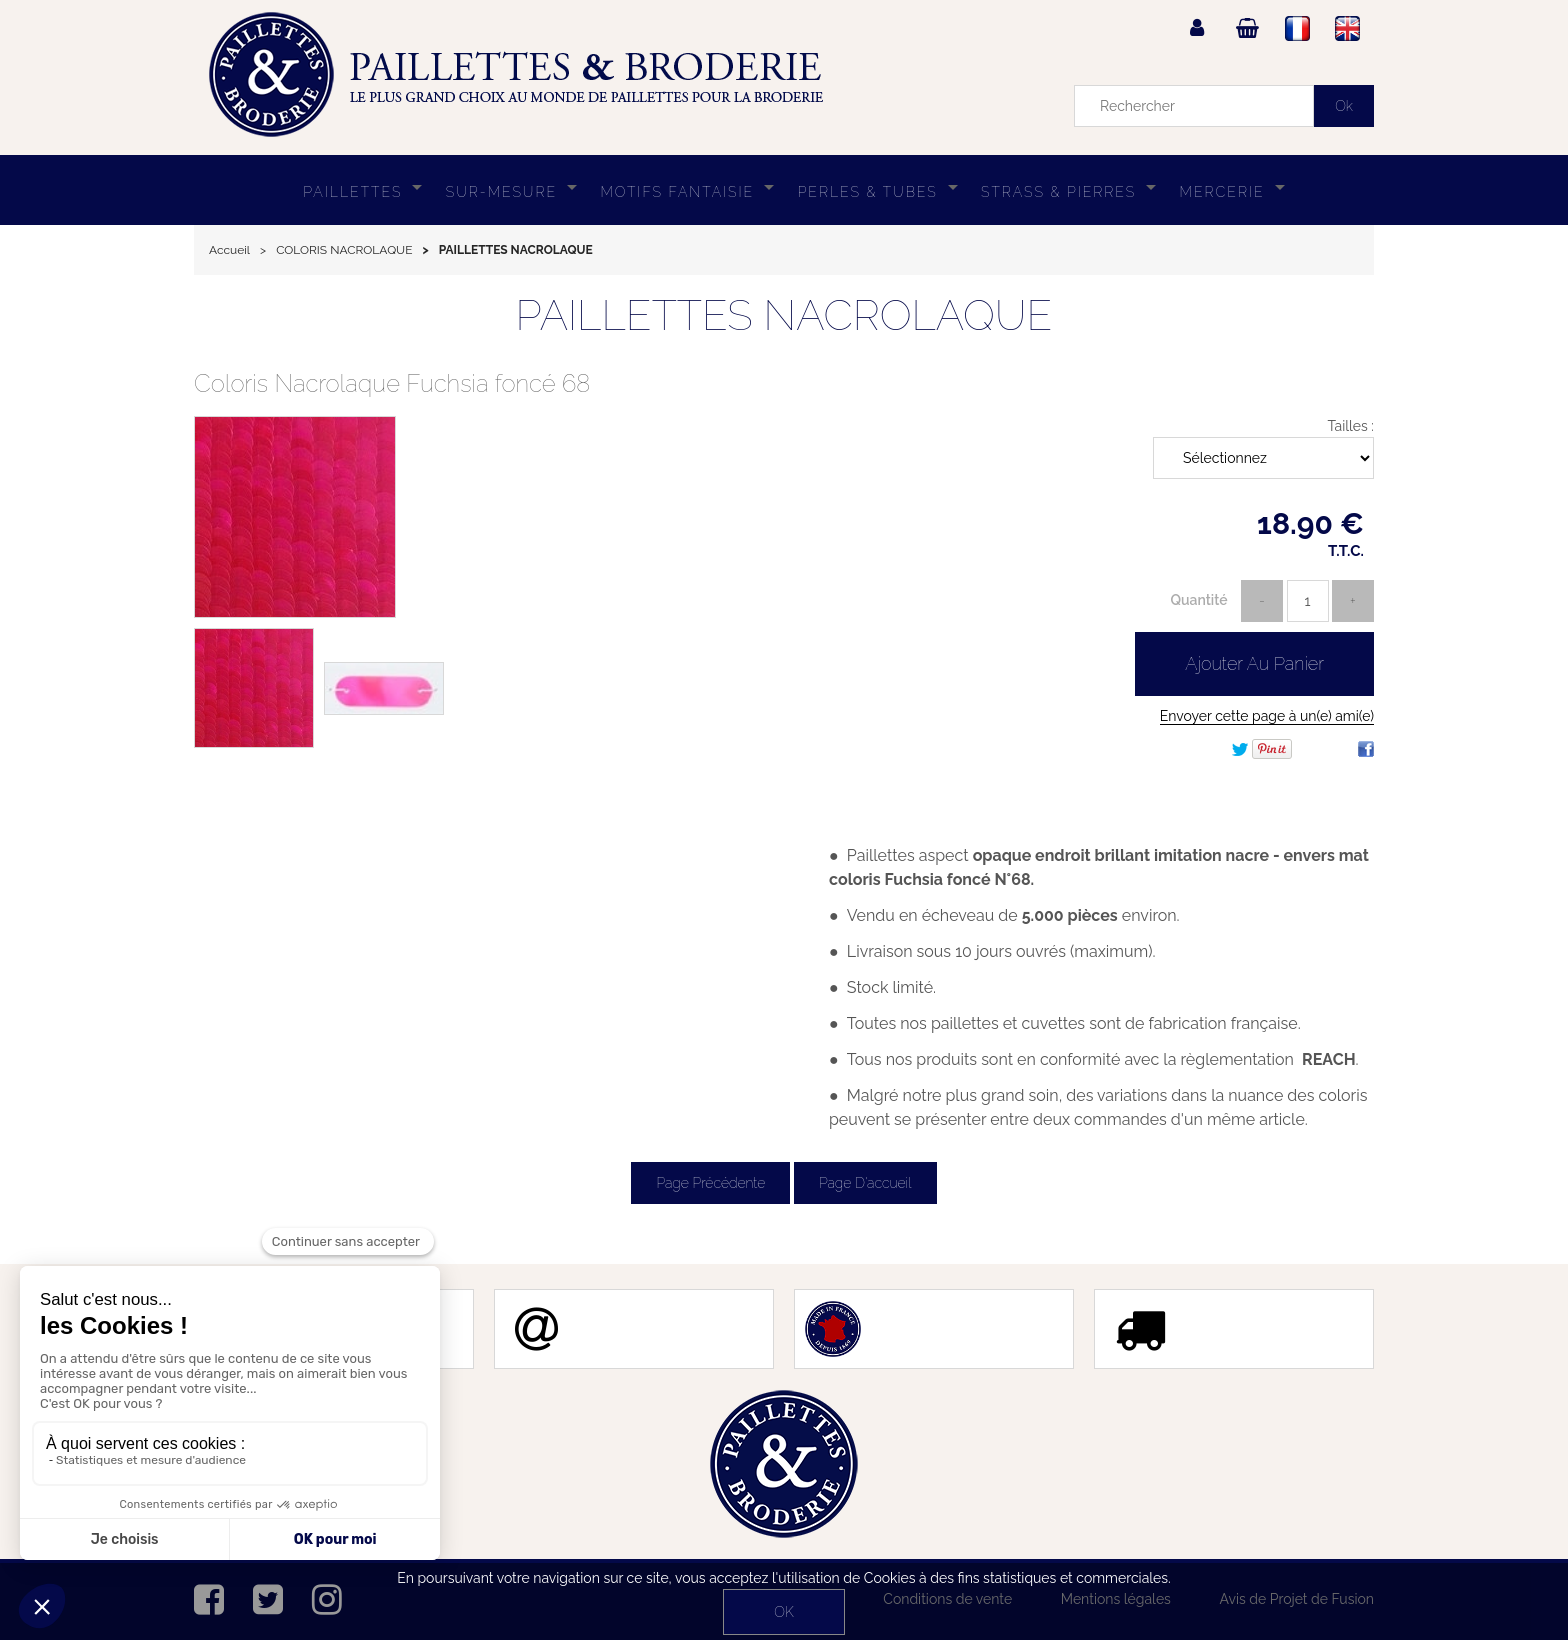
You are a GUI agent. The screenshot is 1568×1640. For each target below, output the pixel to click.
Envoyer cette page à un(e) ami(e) (1267, 716)
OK (783, 1612)
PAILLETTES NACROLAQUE (784, 315)
